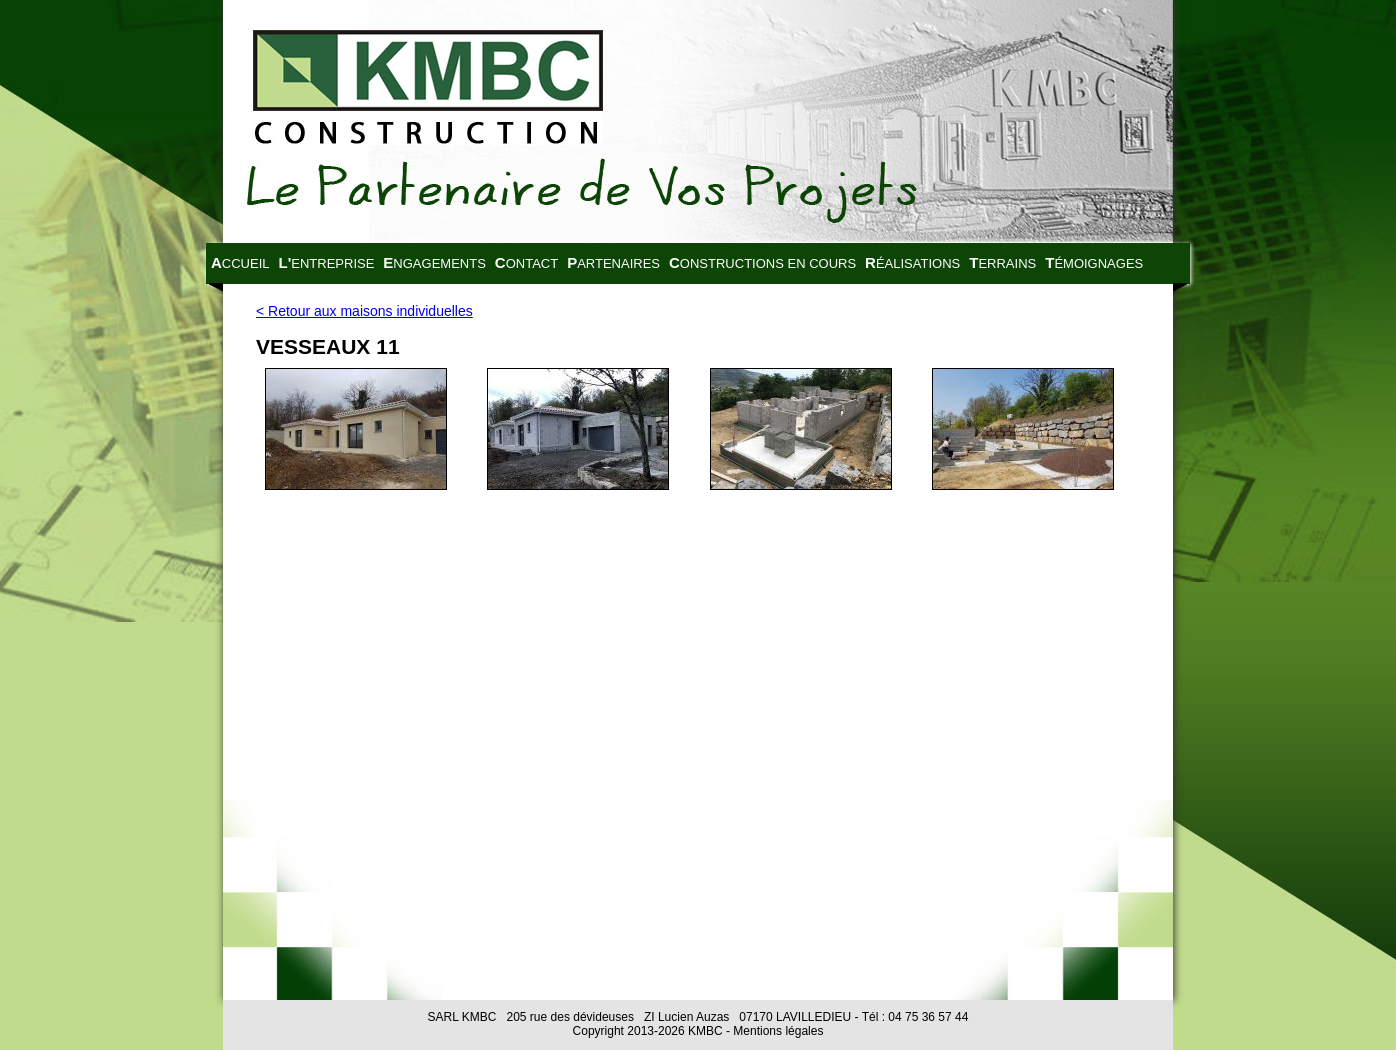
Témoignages (1094, 262)
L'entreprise (327, 262)
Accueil (240, 262)
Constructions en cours (762, 262)
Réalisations (912, 262)
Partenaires (613, 262)
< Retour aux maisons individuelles (364, 311)
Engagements (434, 262)
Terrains (1002, 262)
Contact (526, 262)
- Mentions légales (773, 1031)
